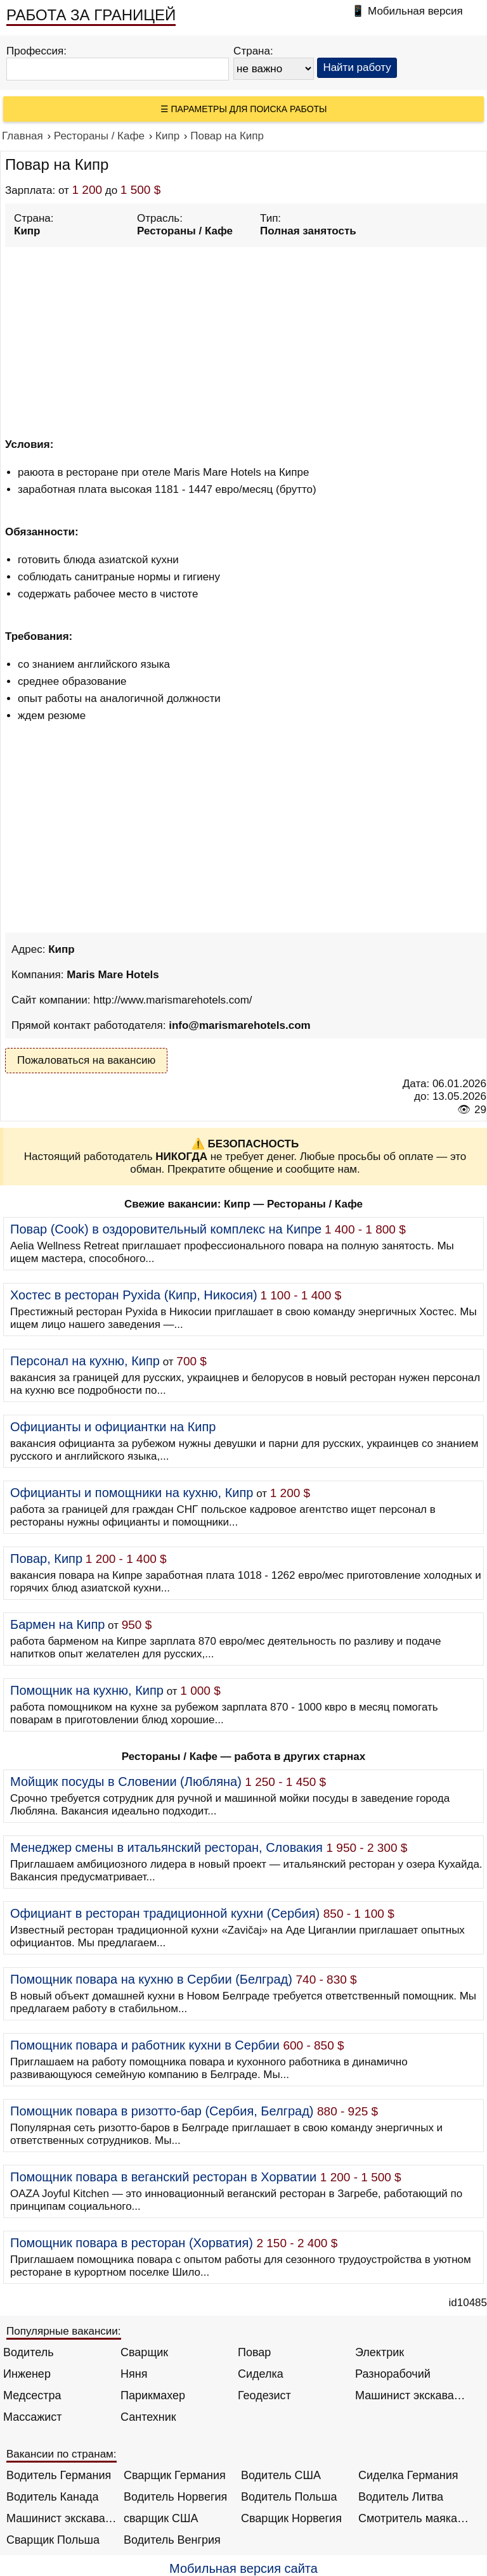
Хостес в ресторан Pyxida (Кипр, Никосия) (133, 1295)
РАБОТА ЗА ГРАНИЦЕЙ (91, 14)
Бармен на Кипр (57, 1624)
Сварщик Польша (53, 2540)
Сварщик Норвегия (291, 2518)
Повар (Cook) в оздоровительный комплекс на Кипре (165, 1229)
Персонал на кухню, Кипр (85, 1361)
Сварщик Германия (175, 2475)
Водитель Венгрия (172, 2540)
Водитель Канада (52, 2496)
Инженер (27, 2374)
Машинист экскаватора (410, 2395)
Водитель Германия (58, 2475)
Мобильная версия (415, 11)
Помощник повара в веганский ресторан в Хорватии (163, 2177)
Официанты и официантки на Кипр (113, 1427)
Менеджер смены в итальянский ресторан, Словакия (166, 1847)
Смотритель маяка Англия (413, 2518)
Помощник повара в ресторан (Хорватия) (131, 2243)
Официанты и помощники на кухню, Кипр (131, 1493)
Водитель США (281, 2475)
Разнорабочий (393, 2374)
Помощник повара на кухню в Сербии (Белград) (151, 1979)
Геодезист (264, 2395)
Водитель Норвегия (175, 2496)
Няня (133, 2374)
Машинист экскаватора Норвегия (61, 2518)
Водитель (28, 2352)
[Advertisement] (245, 340)
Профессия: (36, 51)
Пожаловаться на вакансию (86, 1060)
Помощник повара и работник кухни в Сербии (145, 2045)
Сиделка (260, 2374)
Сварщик (144, 2352)
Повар (254, 2352)
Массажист (32, 2417)
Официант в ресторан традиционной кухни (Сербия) (165, 1913)
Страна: (253, 51)
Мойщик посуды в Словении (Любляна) (126, 1782)
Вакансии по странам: (61, 2454)
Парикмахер (152, 2395)
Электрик (379, 2352)
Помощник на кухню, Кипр (87, 1690)
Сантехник (148, 2417)
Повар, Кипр (46, 1558)
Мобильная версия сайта (243, 2568)
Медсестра (32, 2395)
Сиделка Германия (408, 2475)
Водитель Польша (289, 2496)
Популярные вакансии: (63, 2331)
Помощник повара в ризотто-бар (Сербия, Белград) (161, 2111)
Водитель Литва (400, 2496)
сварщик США (161, 2518)
